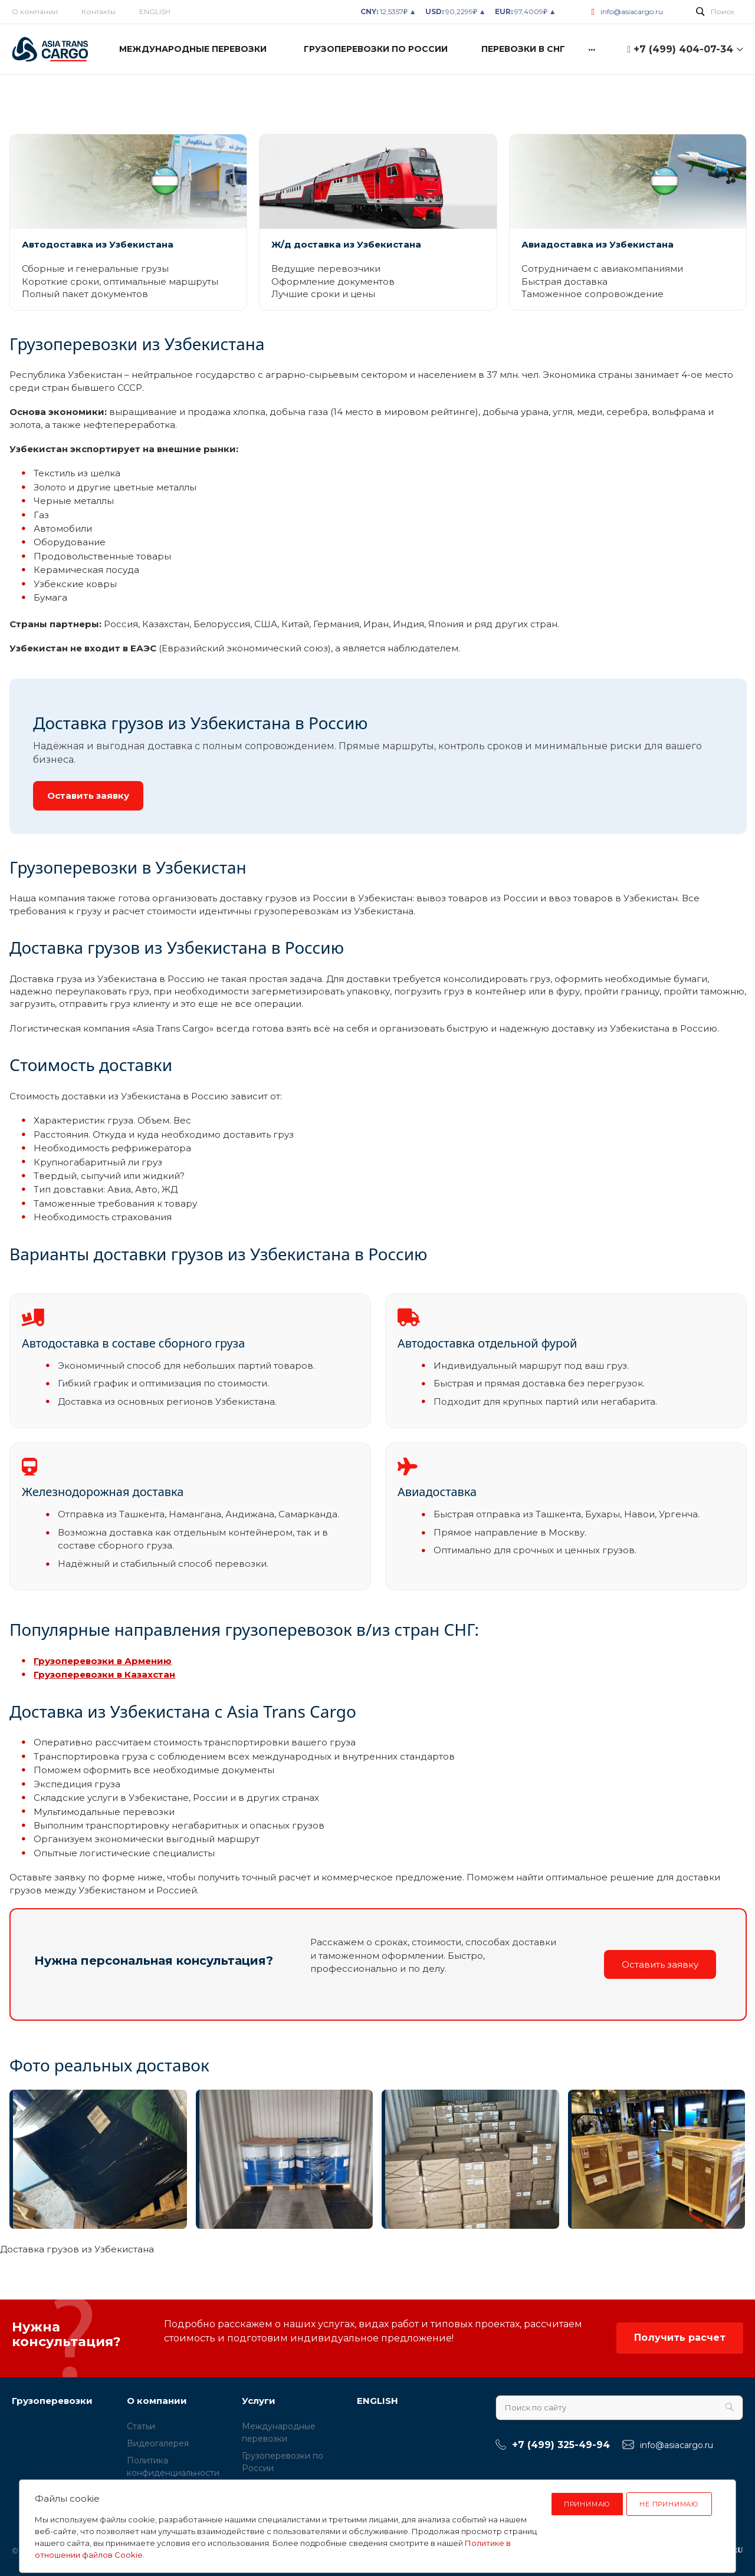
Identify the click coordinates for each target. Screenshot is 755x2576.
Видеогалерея (158, 2443)
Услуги (258, 2400)
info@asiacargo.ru (631, 11)
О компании (35, 11)
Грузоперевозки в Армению (103, 1660)
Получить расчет (680, 2337)
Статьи (141, 2426)
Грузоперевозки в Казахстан (104, 1674)
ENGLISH (154, 11)
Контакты (98, 11)
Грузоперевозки (52, 2400)
